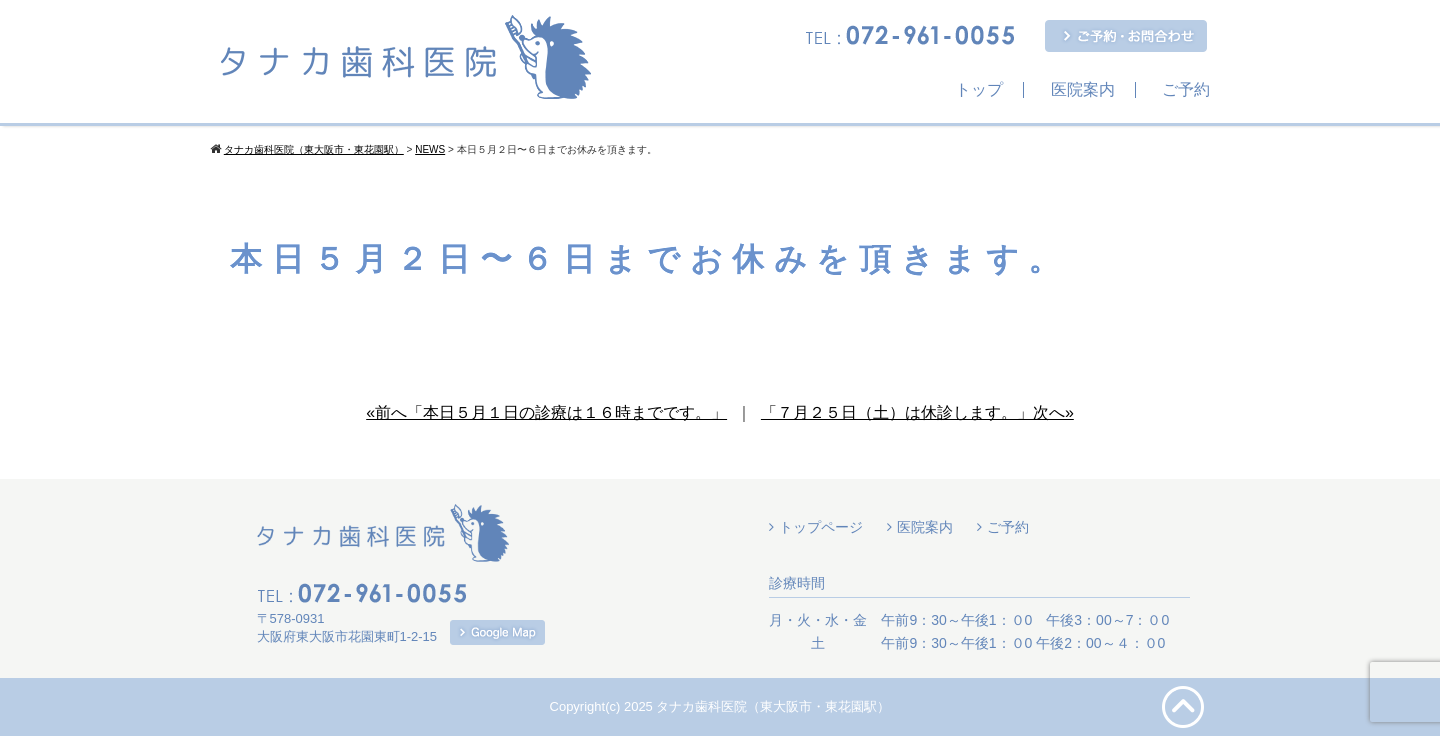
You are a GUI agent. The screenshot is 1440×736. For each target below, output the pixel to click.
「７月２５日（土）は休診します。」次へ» (917, 412)
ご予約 (1186, 90)
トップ (979, 90)
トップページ (821, 527)
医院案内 (1083, 90)
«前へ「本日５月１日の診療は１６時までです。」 (546, 412)
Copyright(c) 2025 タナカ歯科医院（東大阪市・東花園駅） (720, 706)
